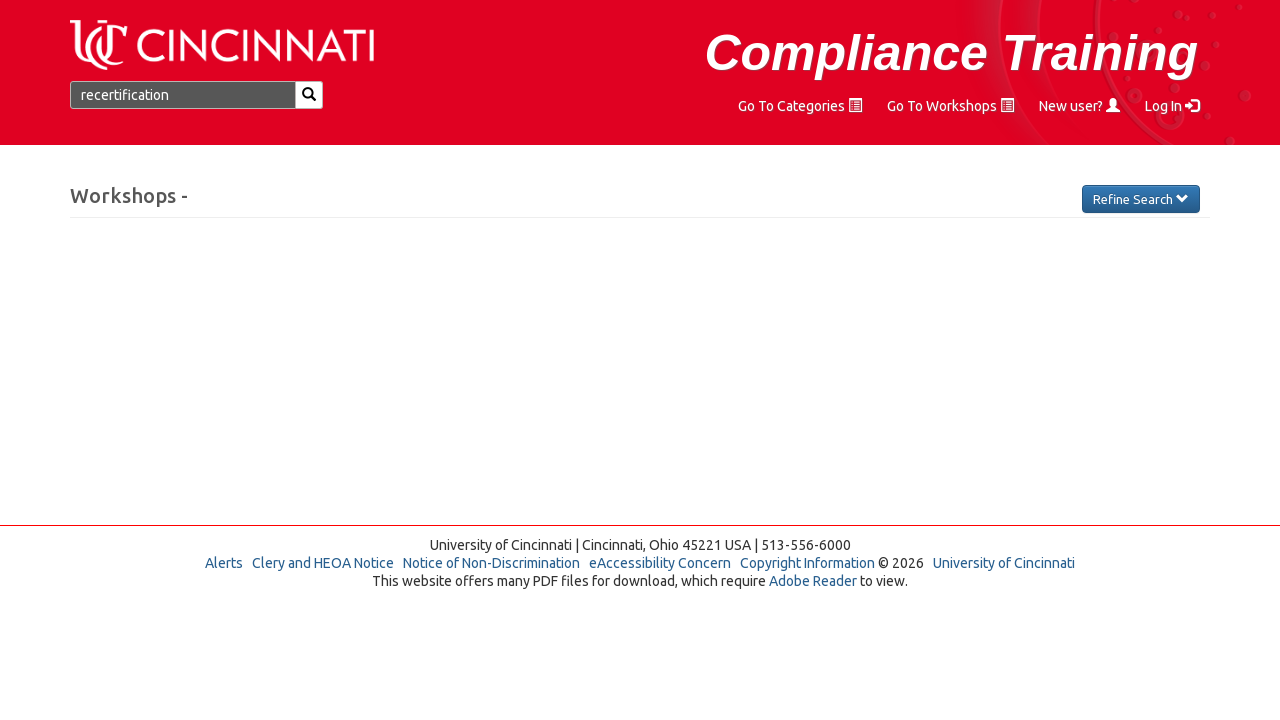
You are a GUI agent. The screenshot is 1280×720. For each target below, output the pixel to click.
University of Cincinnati (1004, 563)
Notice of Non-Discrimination (491, 563)
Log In (1172, 106)
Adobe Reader (813, 581)
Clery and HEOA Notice (323, 563)
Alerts (224, 563)
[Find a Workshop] (183, 95)
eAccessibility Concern (660, 563)
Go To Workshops (950, 106)
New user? (1079, 106)
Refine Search (1141, 199)
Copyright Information (807, 563)
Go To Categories (800, 106)
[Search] (309, 95)
